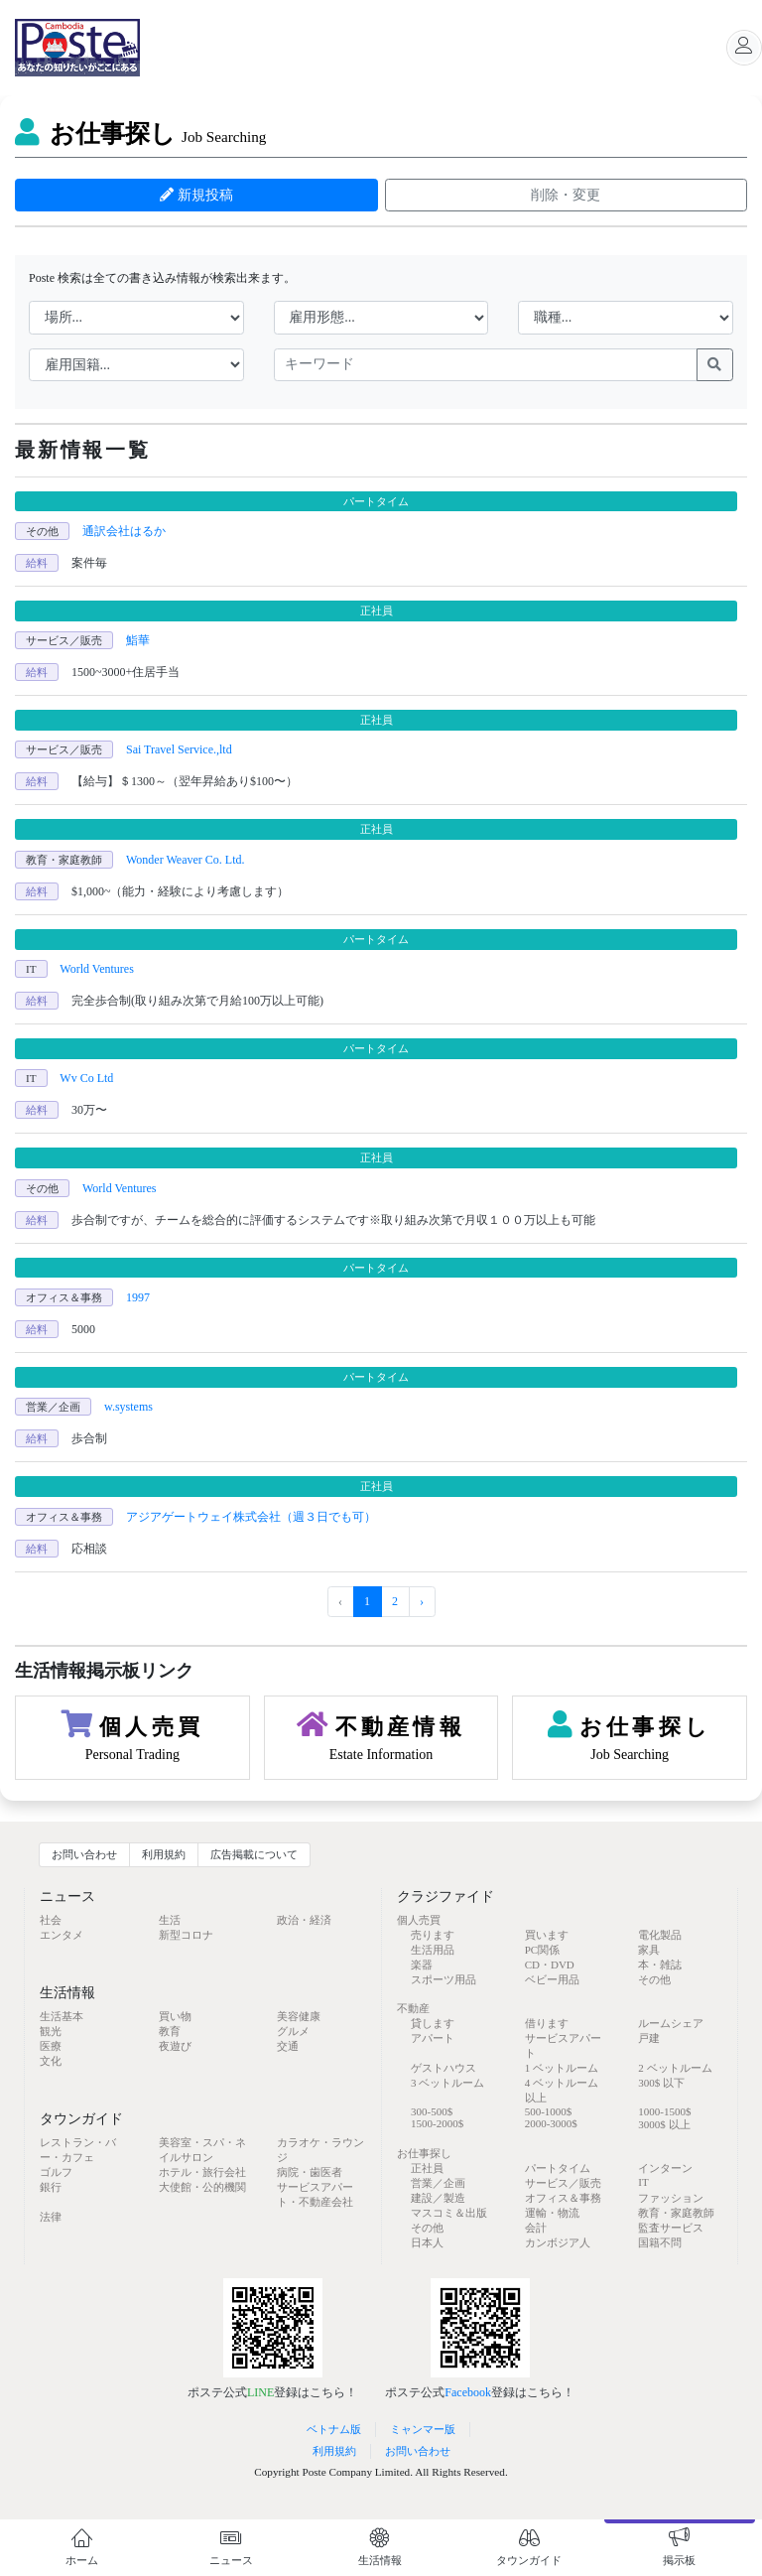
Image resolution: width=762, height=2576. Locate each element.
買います (547, 1935)
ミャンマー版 (422, 2429)
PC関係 (542, 1950)
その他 (654, 1979)
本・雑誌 (660, 1964)
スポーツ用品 (443, 1979)
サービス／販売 (563, 2183)
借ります (547, 2023)
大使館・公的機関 (202, 2187)
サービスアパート (563, 2045)
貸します (432, 2023)
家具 (649, 1950)
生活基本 (61, 2016)
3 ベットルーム (447, 2083)
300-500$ (431, 2111)
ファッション (670, 2198)
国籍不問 (660, 2242)
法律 (51, 2217)
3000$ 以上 (664, 2124)
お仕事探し (140, 133)
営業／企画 (438, 2183)
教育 (170, 2031)
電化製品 (660, 1935)
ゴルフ (56, 2172)
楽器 (422, 1964)
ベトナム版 (334, 2429)
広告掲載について (254, 1854)
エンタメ (61, 1935)
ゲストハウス (443, 2068)
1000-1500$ (664, 2111)
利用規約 (164, 1854)
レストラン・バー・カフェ (78, 2149)
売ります (432, 1935)
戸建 (649, 2038)
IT (643, 2182)
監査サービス (670, 2228)
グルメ (293, 2031)
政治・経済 (304, 1920)
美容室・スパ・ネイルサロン (202, 2149)
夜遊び (175, 2046)
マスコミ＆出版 (449, 2213)
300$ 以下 (661, 2083)
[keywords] (486, 365)
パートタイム (557, 2168)
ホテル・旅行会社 (202, 2172)
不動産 (413, 2008)
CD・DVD (549, 1964)
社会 (51, 1920)
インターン (665, 2168)
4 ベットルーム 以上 (561, 2090)
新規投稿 (196, 195)
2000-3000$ (551, 2123)
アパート (432, 2038)
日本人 (427, 2242)
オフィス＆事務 (563, 2198)
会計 (536, 2228)
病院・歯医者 (309, 2172)
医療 (51, 2046)
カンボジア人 (557, 2242)
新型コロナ (186, 1935)
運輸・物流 (552, 2213)
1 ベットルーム (561, 2068)
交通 (288, 2046)
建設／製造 (438, 2198)
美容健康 (298, 2016)
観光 (51, 2031)
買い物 (175, 2016)
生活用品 (432, 1950)
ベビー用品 (552, 1979)
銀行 (51, 2187)
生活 (170, 1920)
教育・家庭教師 (676, 2213)
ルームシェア (670, 2023)
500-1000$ (548, 2111)
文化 (51, 2061)
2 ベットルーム (674, 2068)
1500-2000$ (437, 2123)
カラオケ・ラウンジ (320, 2149)
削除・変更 (565, 195)
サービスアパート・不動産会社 (315, 2194)
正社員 (427, 2168)
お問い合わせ (84, 1854)
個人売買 (419, 1920)
